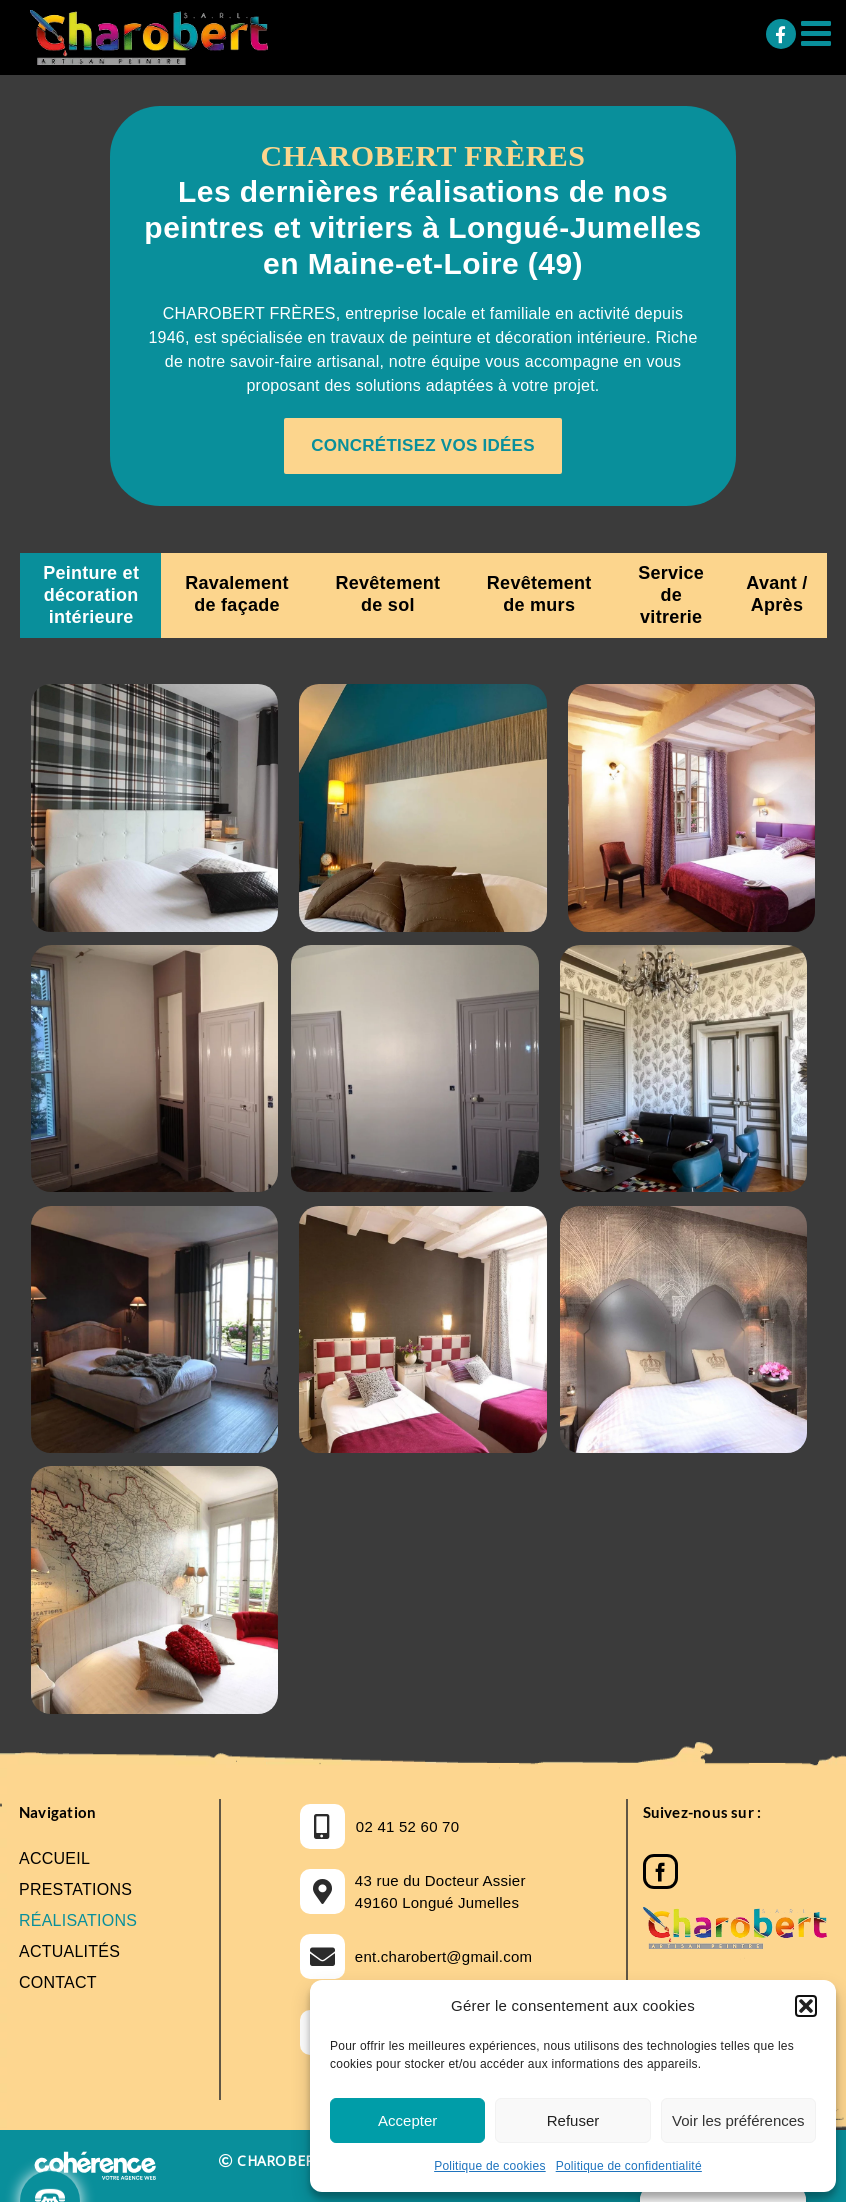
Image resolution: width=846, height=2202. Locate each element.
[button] (806, 2006)
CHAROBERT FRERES (308, 2160)
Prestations (75, 1889)
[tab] (91, 595)
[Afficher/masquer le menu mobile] (818, 32)
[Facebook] (660, 1866)
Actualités (69, 1951)
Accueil (54, 1858)
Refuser (573, 2120)
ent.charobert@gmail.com (444, 1956)
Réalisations (78, 1920)
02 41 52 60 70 (407, 1826)
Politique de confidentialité (629, 2166)
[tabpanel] (423, 1203)
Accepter (407, 2120)
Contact (58, 1982)
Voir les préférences (738, 2120)
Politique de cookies (490, 2166)
